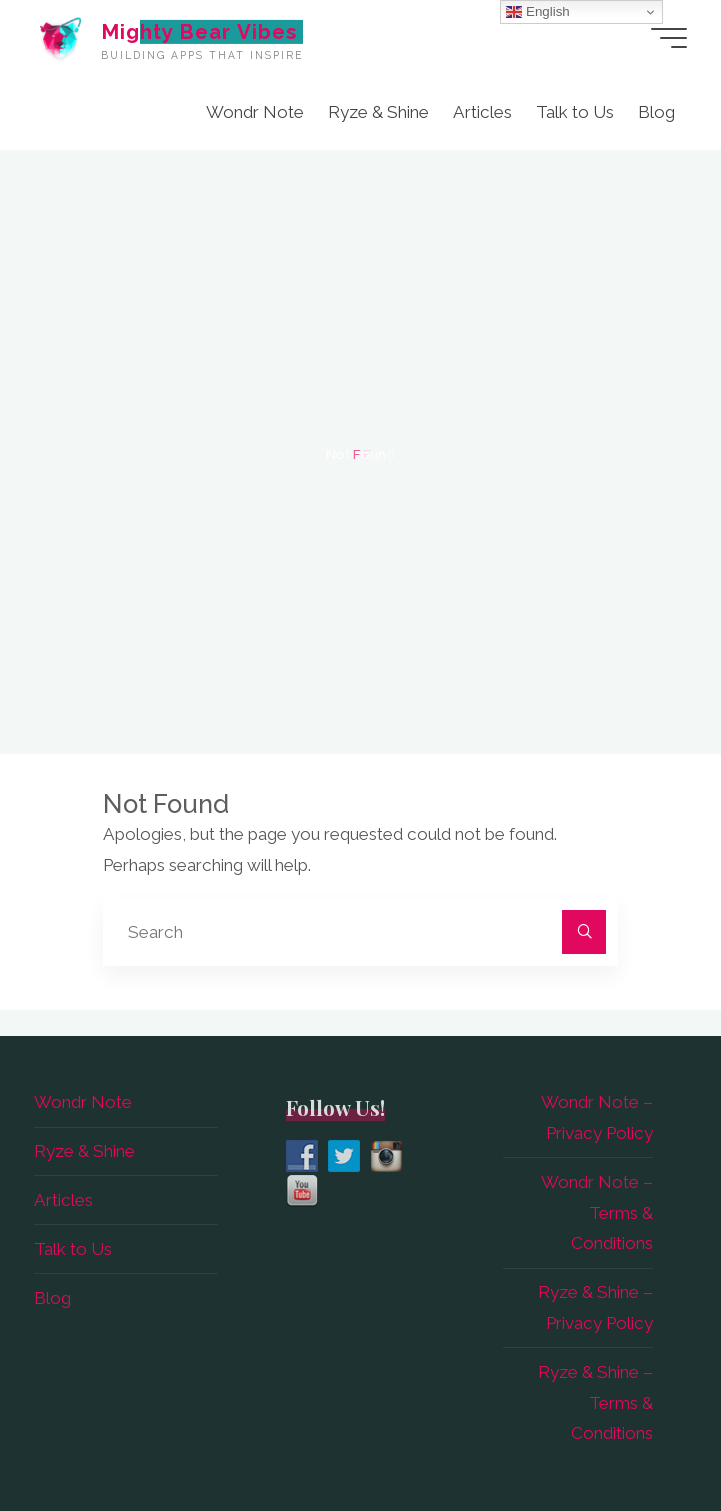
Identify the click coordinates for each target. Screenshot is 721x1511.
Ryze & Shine (84, 1151)
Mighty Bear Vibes (198, 31)
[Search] (584, 932)
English (537, 12)
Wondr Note (83, 1102)
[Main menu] (669, 38)
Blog (52, 1298)
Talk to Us (73, 1249)
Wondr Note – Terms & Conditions (597, 1213)
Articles (63, 1200)
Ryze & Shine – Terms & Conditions (595, 1403)
